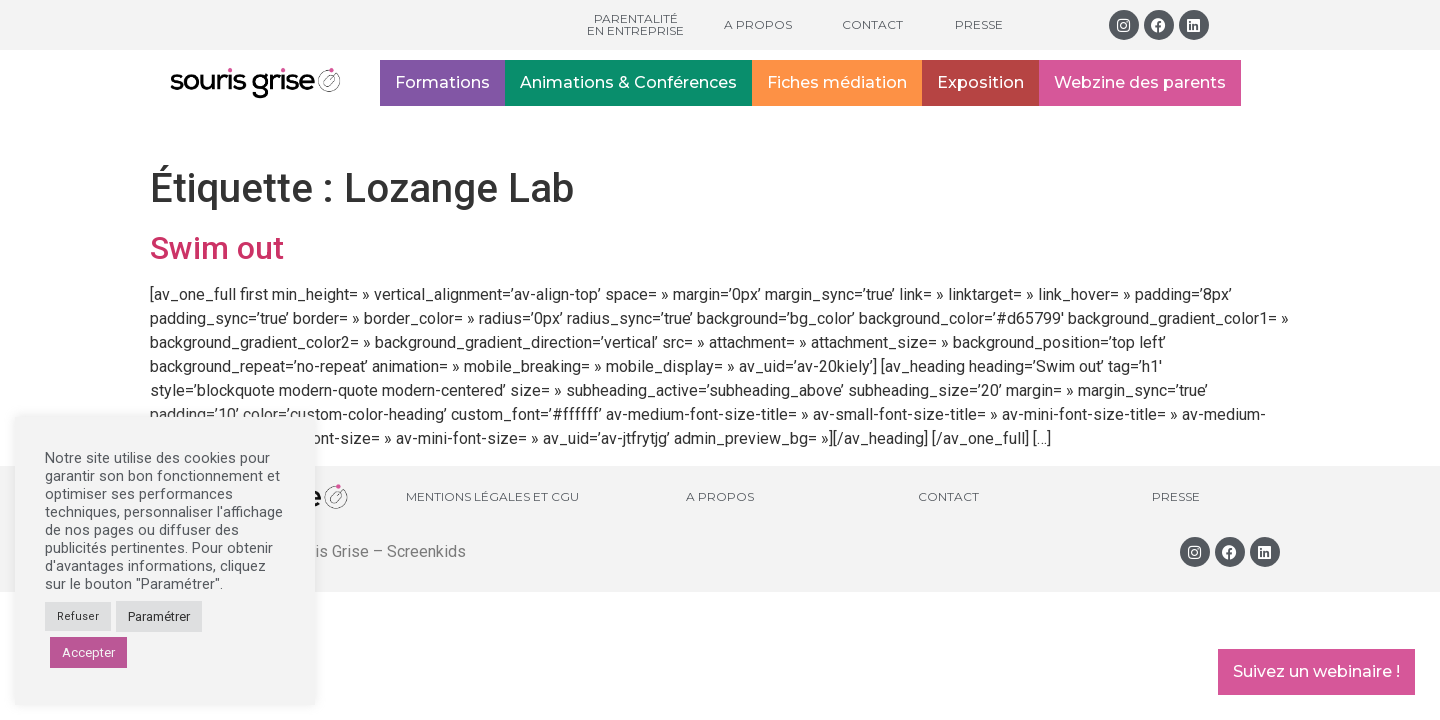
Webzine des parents (1140, 82)
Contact (872, 24)
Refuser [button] (78, 616)
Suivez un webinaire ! (1316, 671)
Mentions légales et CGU (492, 496)
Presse (979, 24)
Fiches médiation (837, 82)
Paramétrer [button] (159, 616)
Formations (442, 82)
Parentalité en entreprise (635, 24)
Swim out (217, 248)
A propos (758, 24)
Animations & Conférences (628, 82)
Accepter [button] (88, 652)
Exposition (980, 82)
